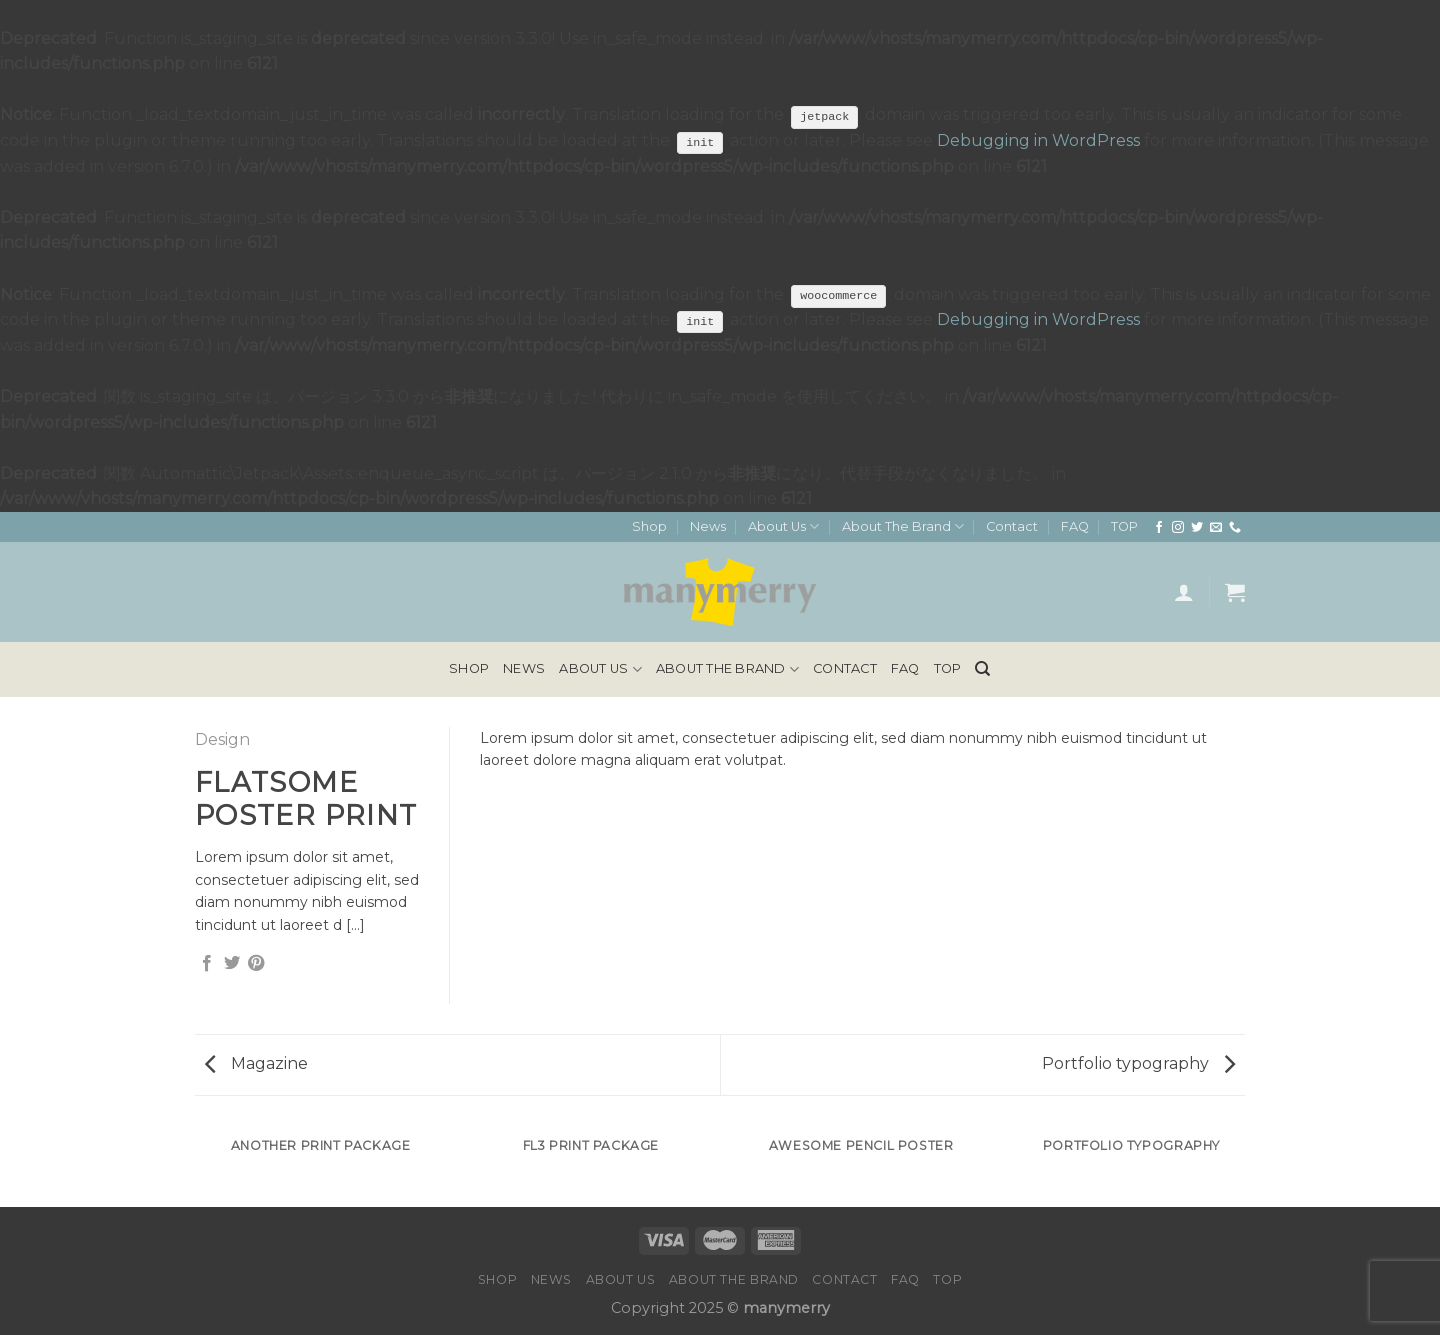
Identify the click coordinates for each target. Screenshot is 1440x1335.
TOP (1124, 526)
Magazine (256, 1063)
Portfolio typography (1138, 1063)
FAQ (1075, 526)
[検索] (982, 669)
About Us (783, 526)
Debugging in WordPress (1038, 140)
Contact (1012, 526)
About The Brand (903, 526)
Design (222, 739)
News (708, 526)
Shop (649, 526)
